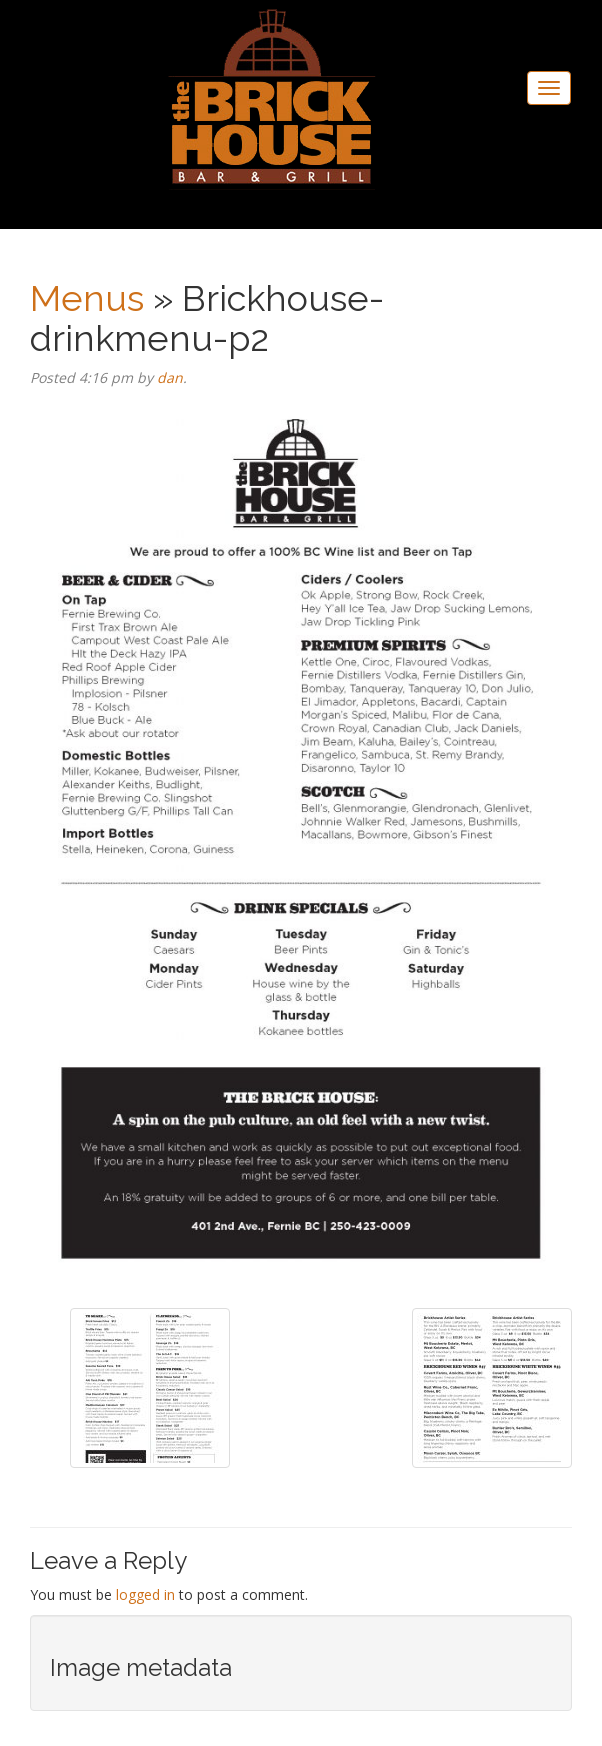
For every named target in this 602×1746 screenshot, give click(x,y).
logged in (145, 1594)
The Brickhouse (272, 102)
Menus (87, 298)
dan (170, 377)
